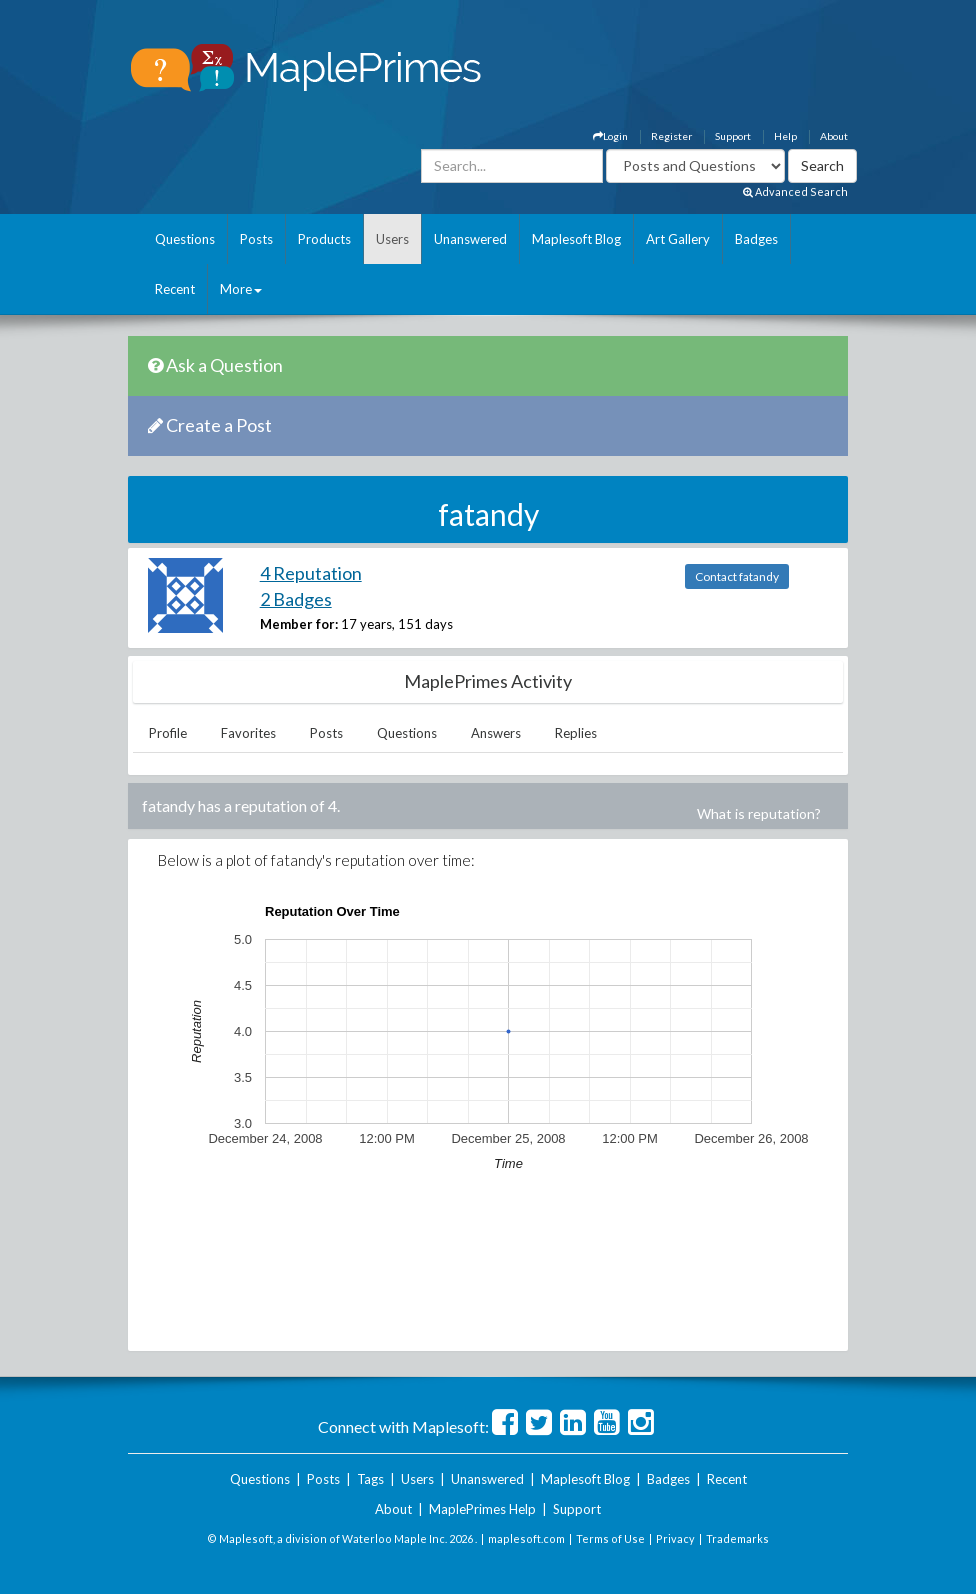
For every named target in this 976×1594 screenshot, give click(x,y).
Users (392, 239)
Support (733, 136)
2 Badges (296, 599)
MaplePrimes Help (482, 1509)
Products (324, 239)
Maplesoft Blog (576, 239)
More (241, 289)
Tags (370, 1479)
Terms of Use (610, 1538)
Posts (256, 239)
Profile (168, 733)
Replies (576, 733)
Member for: (299, 624)
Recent (175, 289)
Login (610, 136)
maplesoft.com (526, 1538)
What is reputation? (759, 813)
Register (671, 136)
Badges (756, 239)
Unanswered (470, 239)
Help (785, 136)
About (834, 136)
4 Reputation (311, 573)
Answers (496, 733)
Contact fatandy (737, 576)
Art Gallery (678, 239)
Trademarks (737, 1538)
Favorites (248, 733)
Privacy (675, 1538)
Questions (185, 239)
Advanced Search (795, 191)
